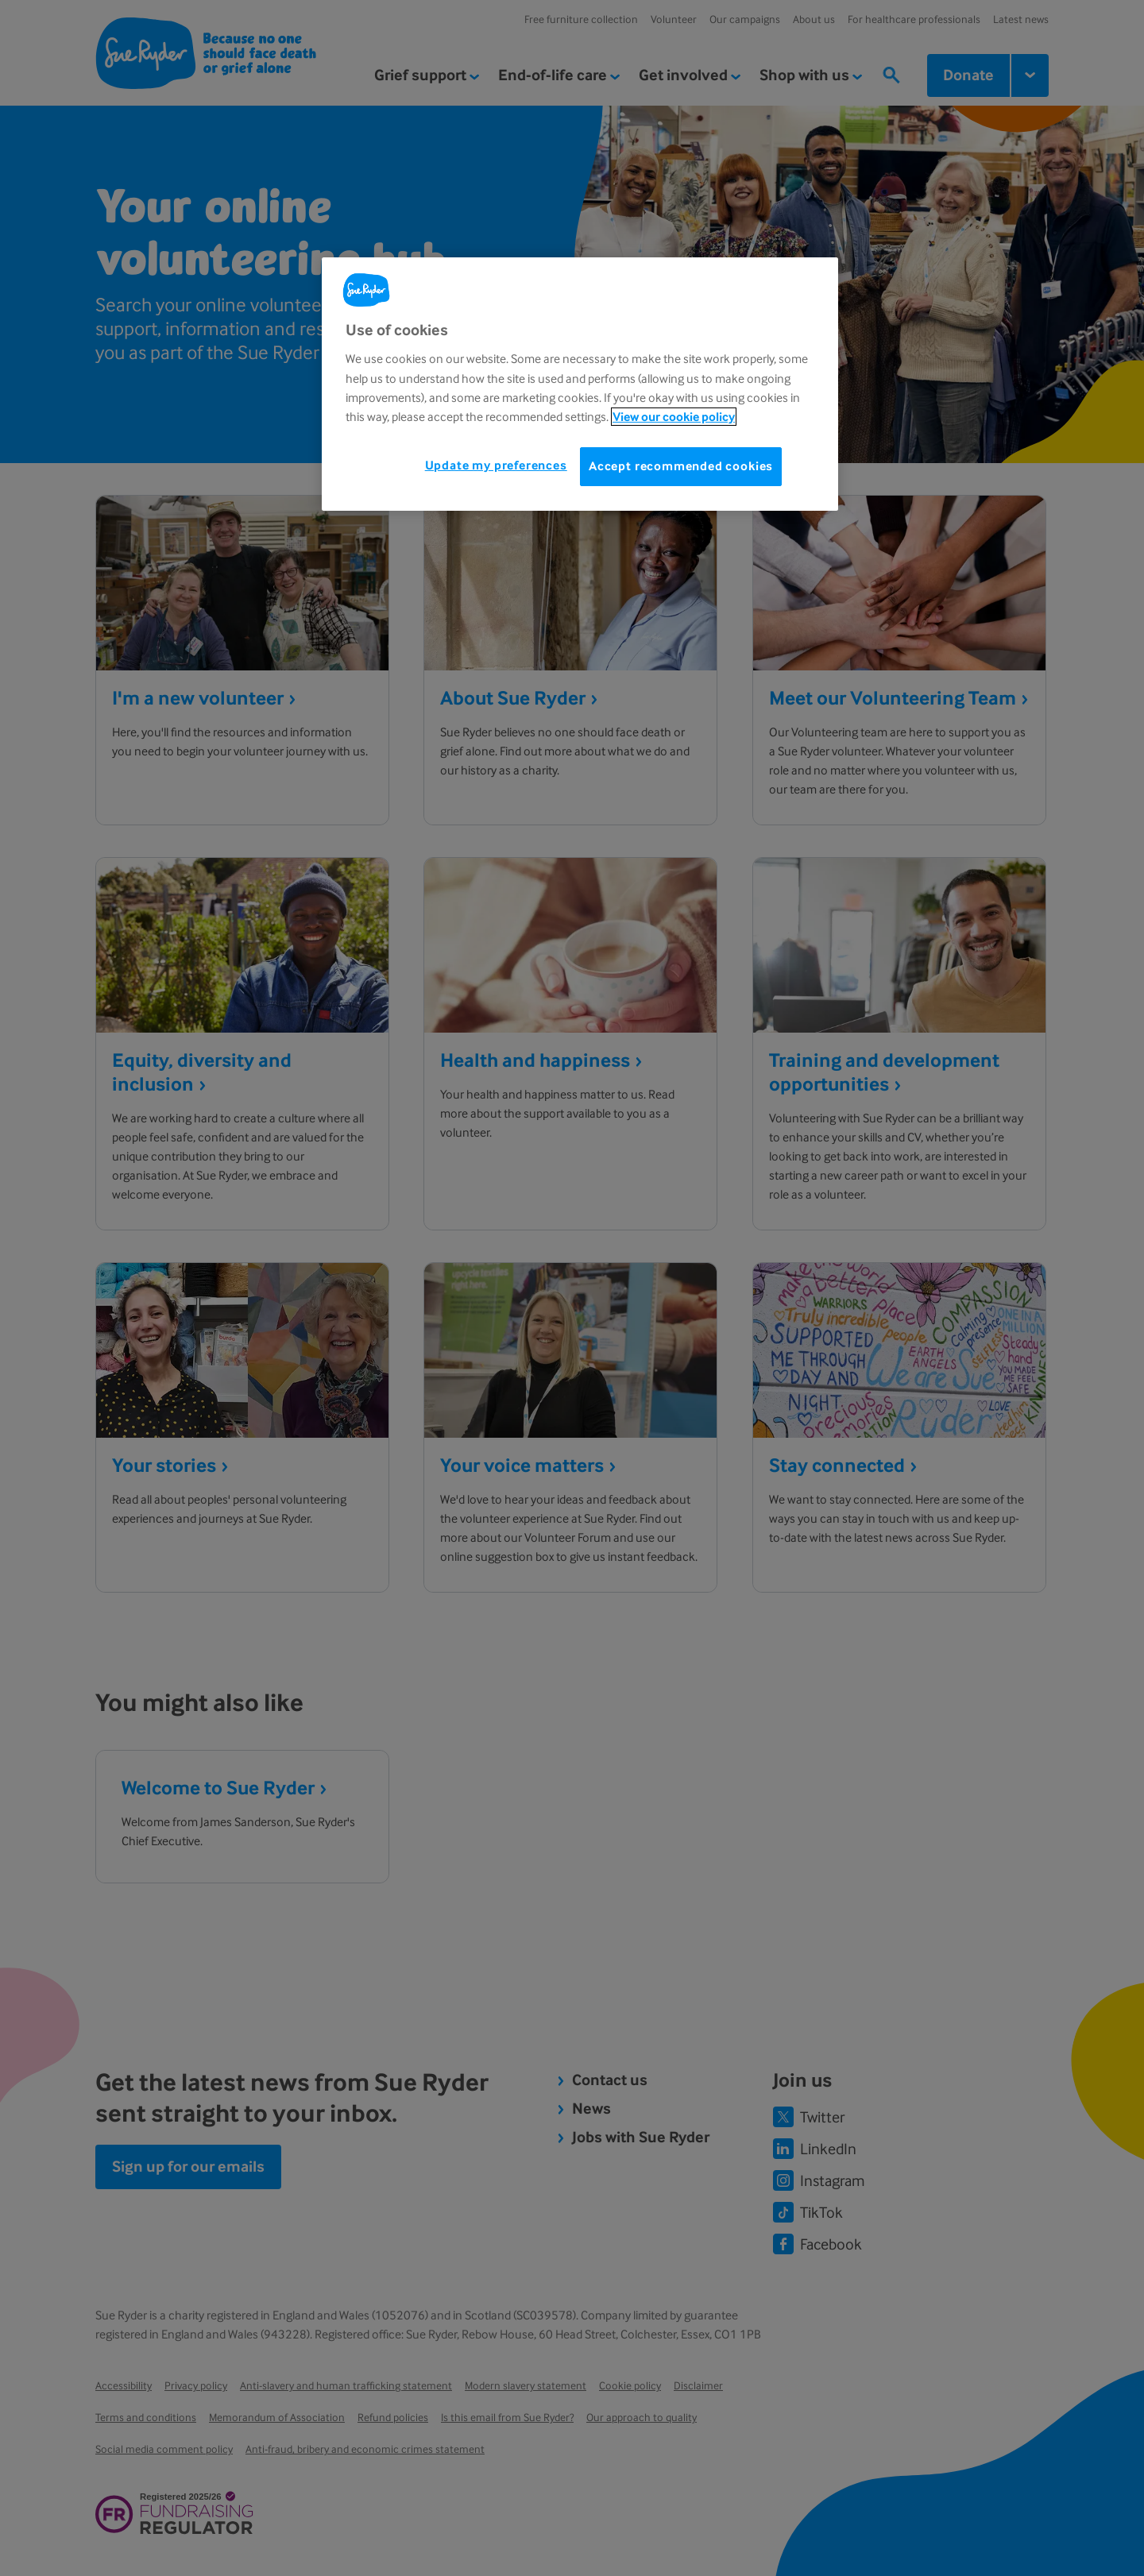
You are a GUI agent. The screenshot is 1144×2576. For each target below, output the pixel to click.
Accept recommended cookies (681, 465)
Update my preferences (496, 465)
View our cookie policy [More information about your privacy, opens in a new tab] (674, 416)
